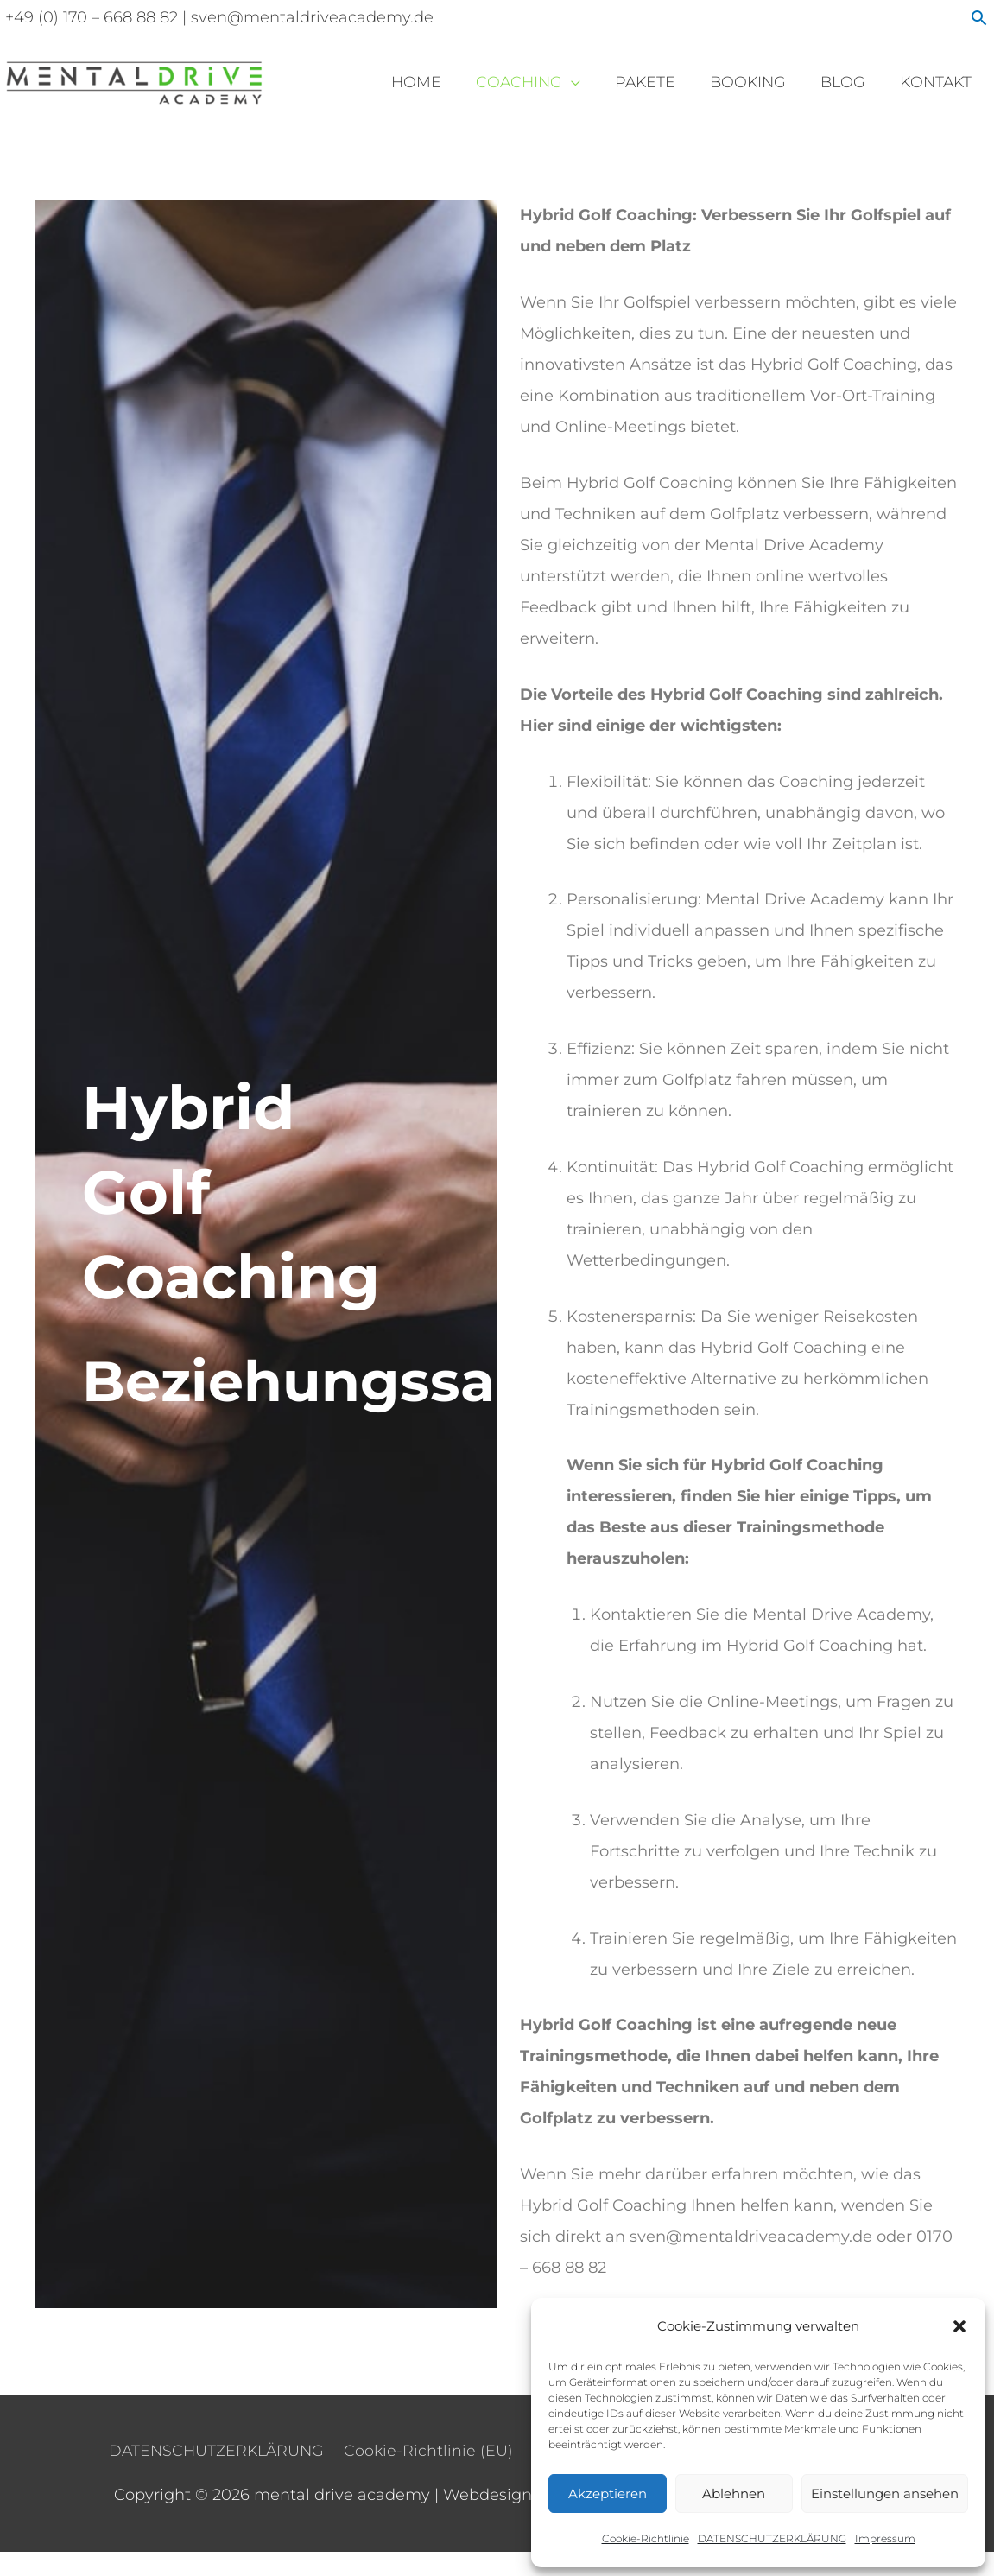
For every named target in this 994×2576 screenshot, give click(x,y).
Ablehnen (733, 2493)
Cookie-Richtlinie (645, 2538)
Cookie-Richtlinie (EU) (428, 2443)
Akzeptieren (607, 2493)
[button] (959, 2326)
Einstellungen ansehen (885, 2493)
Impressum (885, 2538)
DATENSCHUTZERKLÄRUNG (772, 2538)
